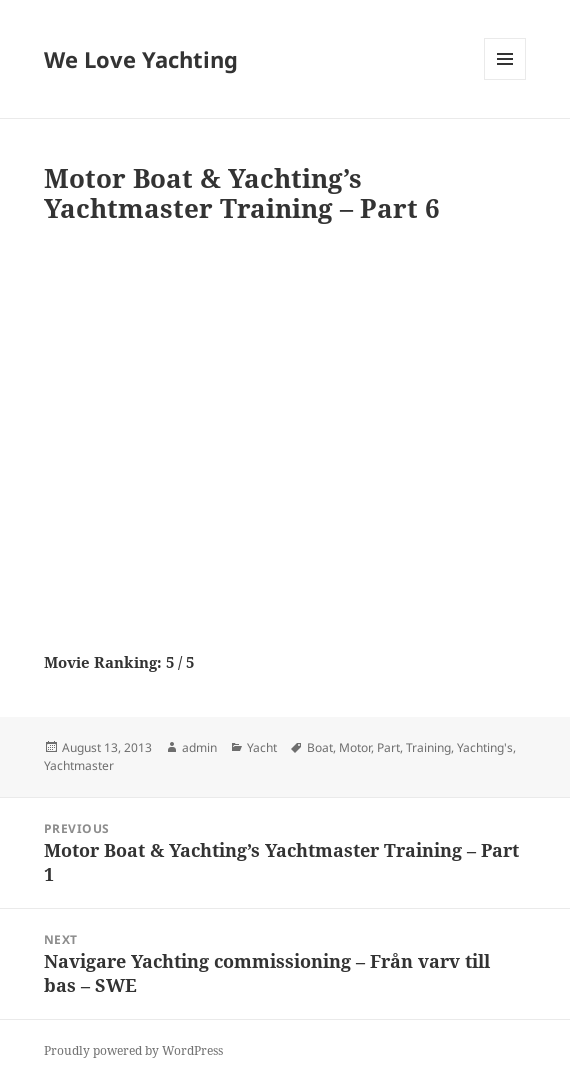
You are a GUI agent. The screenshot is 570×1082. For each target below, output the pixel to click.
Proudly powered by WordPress (133, 1050)
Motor (355, 747)
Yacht (262, 747)
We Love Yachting (141, 59)
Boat (320, 747)
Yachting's (485, 747)
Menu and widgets (505, 79)
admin (199, 747)
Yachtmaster (79, 765)
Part (388, 747)
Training (428, 747)
